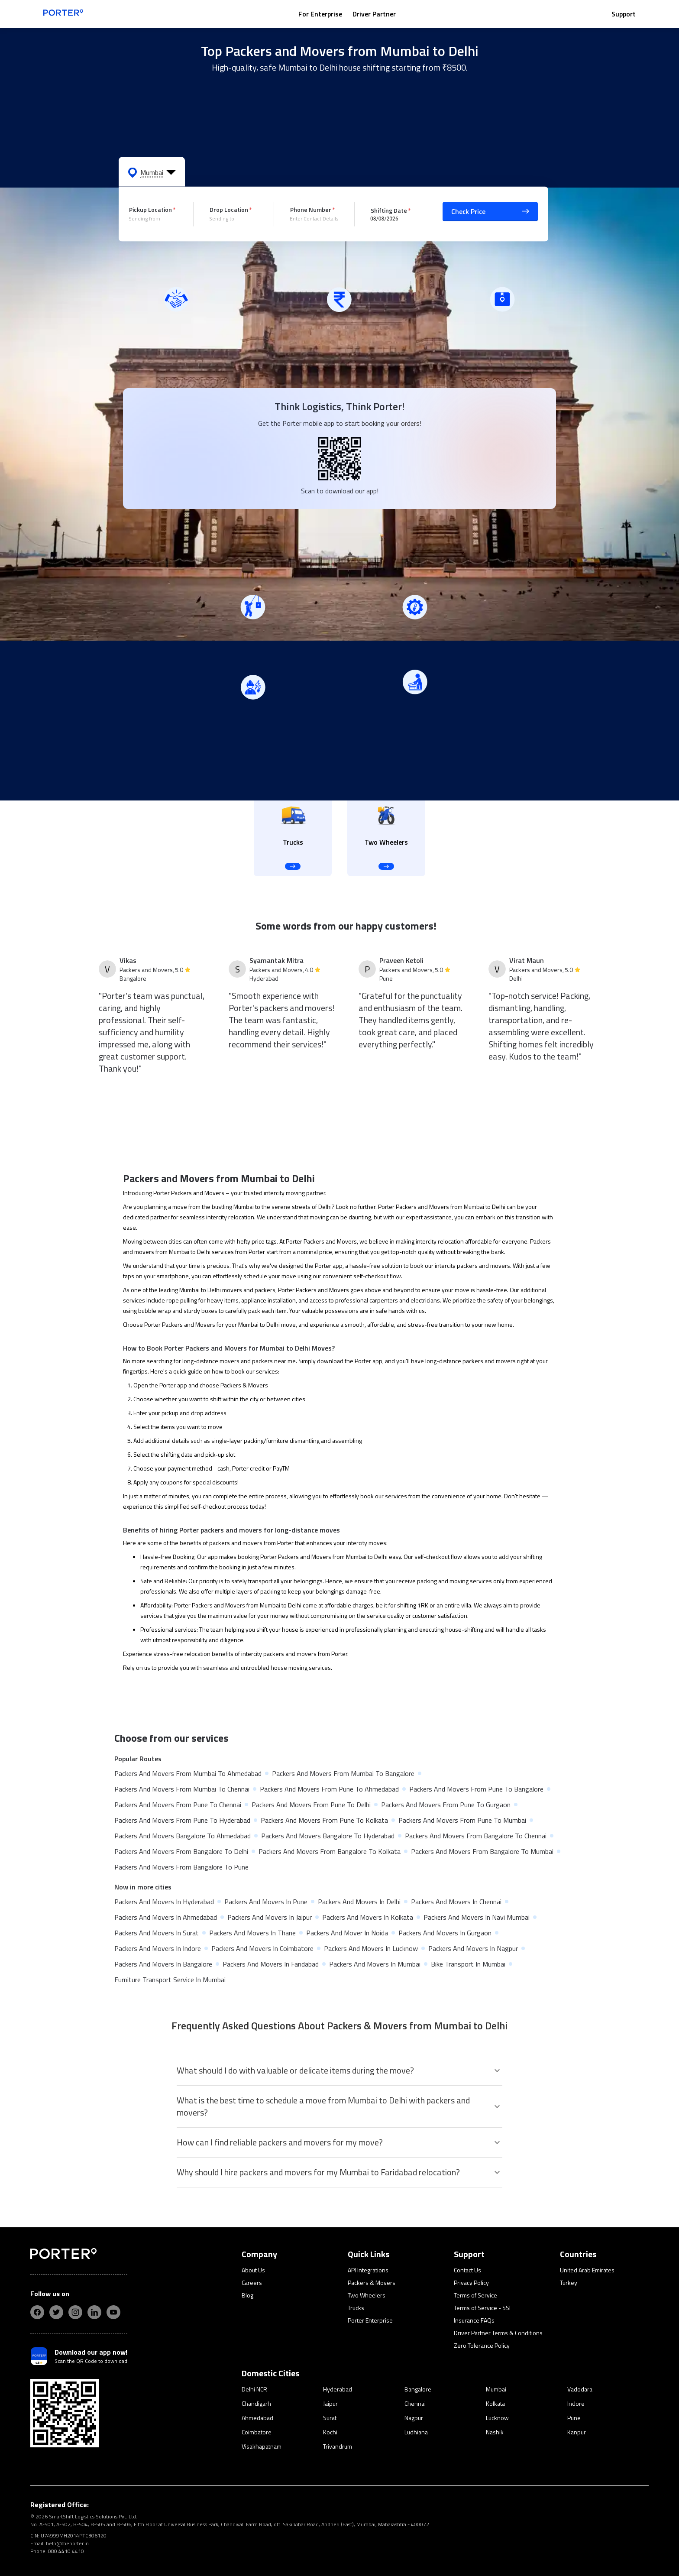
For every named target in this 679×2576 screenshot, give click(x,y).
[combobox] (155, 219)
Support (623, 14)
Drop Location (229, 209)
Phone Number (310, 209)
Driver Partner (374, 14)
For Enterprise (320, 14)
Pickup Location (150, 209)
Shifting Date (389, 209)
